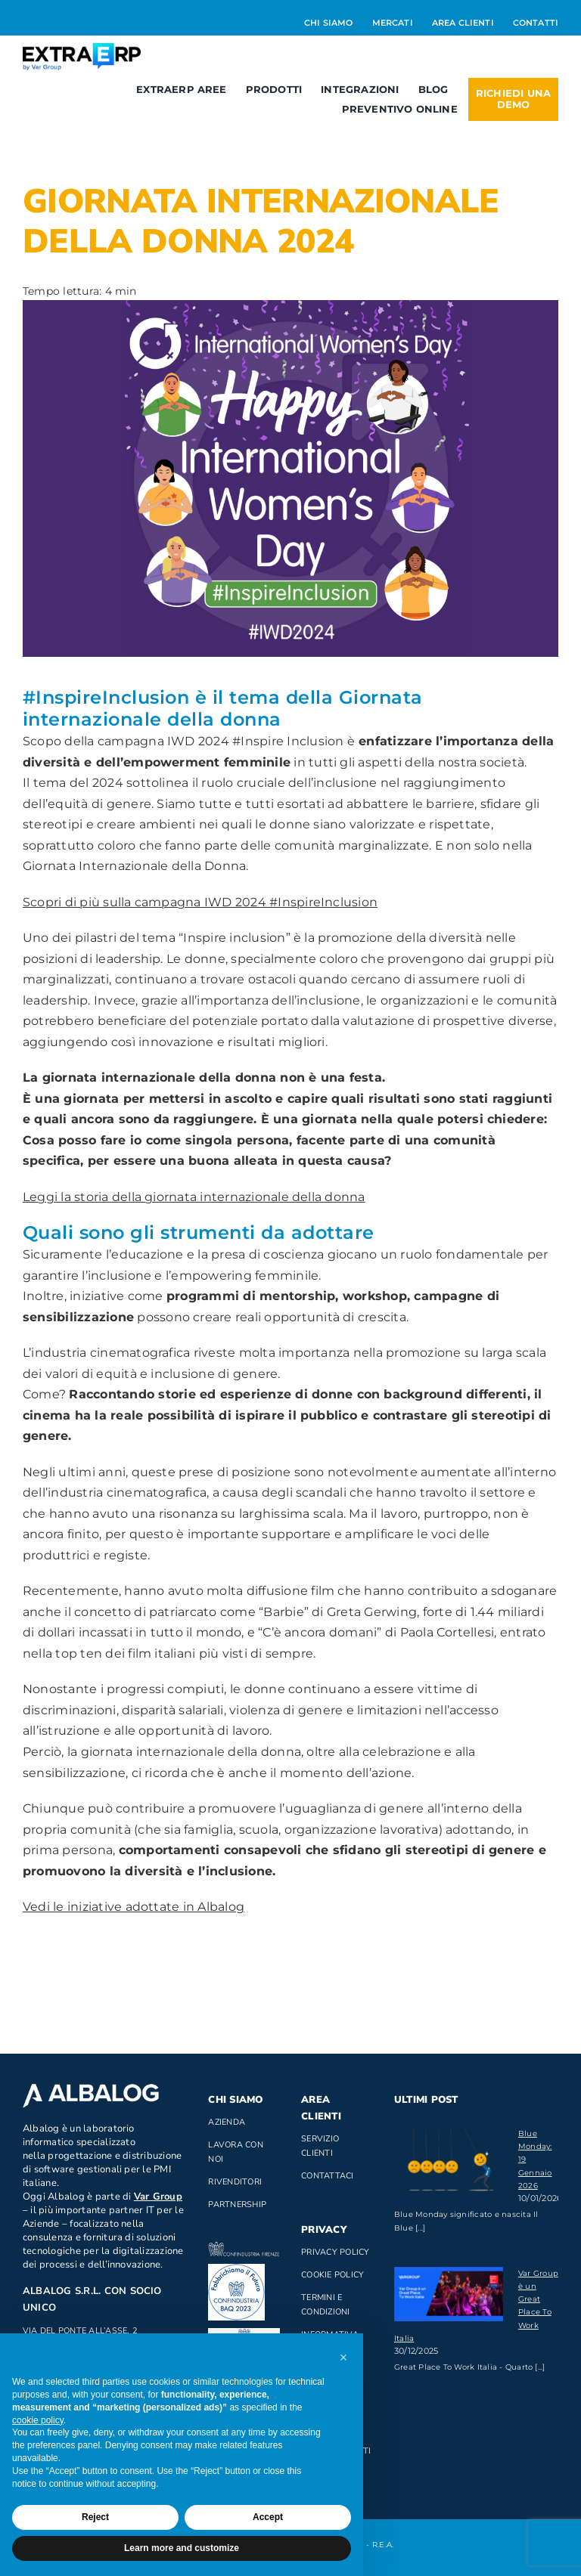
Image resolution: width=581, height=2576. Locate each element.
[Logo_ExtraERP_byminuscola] (82, 49)
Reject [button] (95, 2517)
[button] (343, 2357)
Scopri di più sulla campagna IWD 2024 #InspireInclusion (200, 902)
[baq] (236, 2269)
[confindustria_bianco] (243, 2247)
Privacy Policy (335, 2252)
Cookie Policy (332, 2274)
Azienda (226, 2122)
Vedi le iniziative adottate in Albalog (133, 1906)
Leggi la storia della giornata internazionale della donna (194, 1197)
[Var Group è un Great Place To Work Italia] (448, 2294)
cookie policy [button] (38, 2420)
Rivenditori (235, 2181)
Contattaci (327, 2175)
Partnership (237, 2204)
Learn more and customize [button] (181, 2548)
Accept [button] (268, 2517)
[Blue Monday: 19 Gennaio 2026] (448, 2163)
